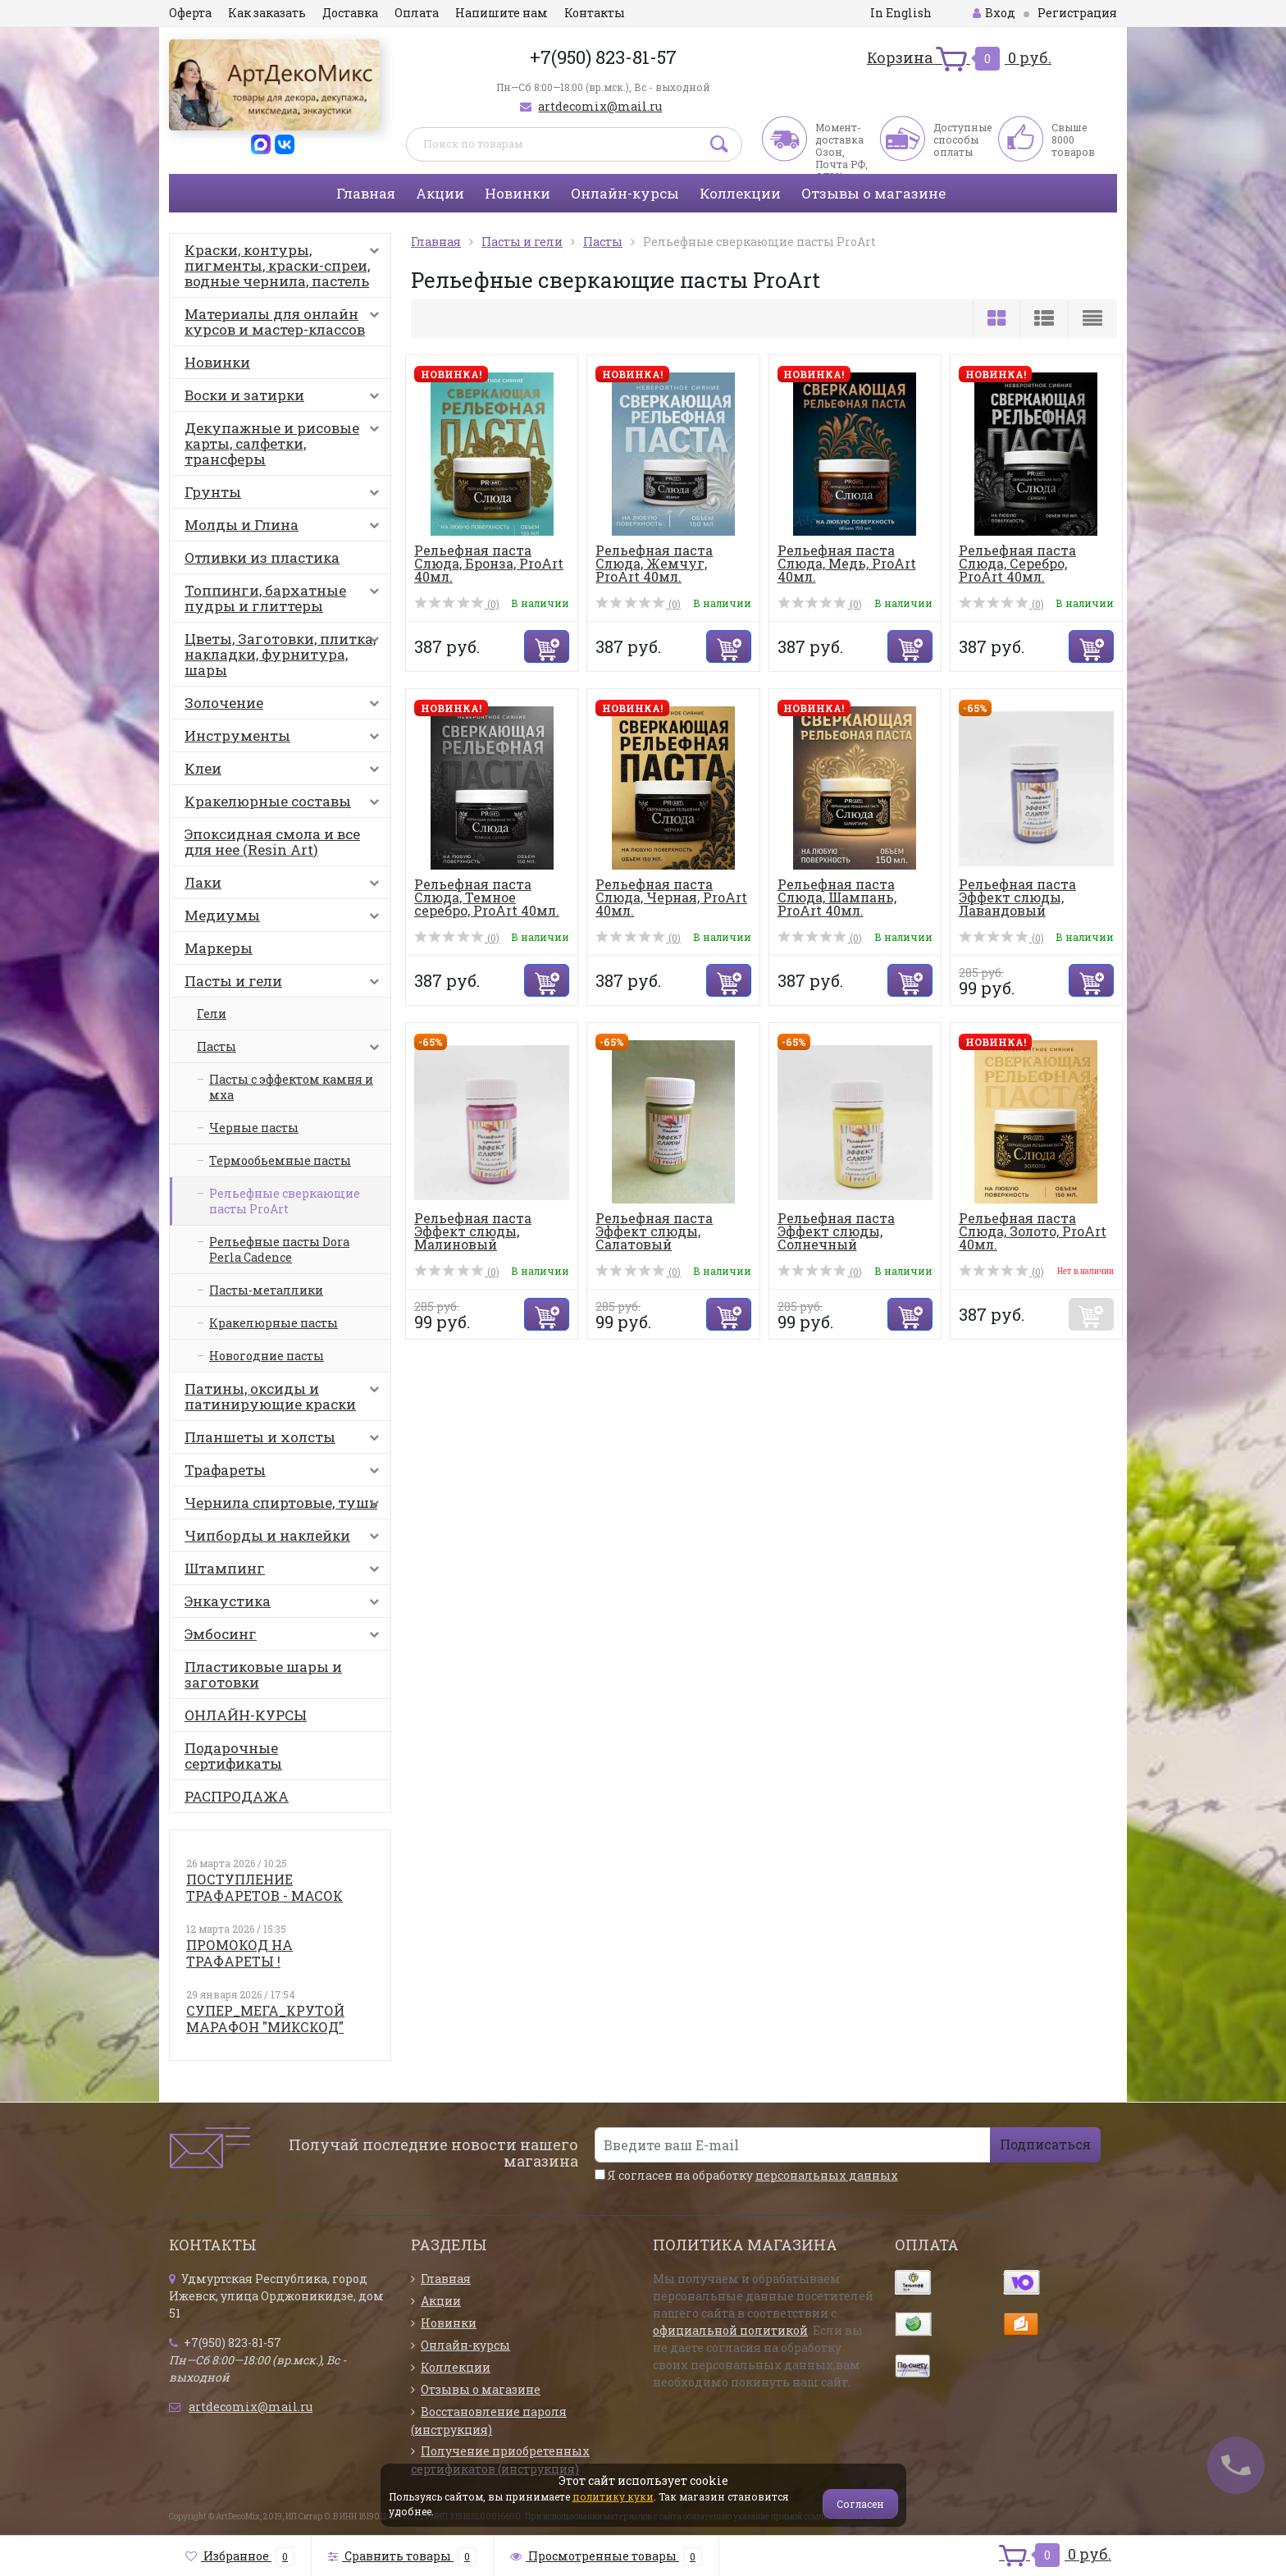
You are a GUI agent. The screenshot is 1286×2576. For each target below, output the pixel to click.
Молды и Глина (285, 528)
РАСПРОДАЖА (237, 1796)
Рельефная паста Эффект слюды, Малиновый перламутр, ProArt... (482, 1237)
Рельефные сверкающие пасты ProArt (284, 1201)
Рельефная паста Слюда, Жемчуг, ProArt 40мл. (654, 563)
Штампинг (285, 1572)
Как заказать (267, 13)
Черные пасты (254, 1127)
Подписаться (1045, 2144)
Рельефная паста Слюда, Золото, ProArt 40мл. (1032, 1231)
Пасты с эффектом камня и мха (291, 1087)
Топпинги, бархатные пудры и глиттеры (285, 598)
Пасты (291, 1051)
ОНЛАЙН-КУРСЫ (246, 1715)
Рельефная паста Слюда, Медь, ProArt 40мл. (847, 563)
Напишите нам (501, 13)
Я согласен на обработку (746, 2175)
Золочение (285, 706)
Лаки (285, 886)
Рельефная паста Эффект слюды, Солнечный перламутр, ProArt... (846, 1237)
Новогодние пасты (266, 1355)
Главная (365, 193)
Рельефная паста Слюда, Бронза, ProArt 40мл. (488, 563)
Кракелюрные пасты (273, 1323)
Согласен (860, 2503)
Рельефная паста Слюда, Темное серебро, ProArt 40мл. (486, 897)
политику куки (613, 2496)
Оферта (190, 13)
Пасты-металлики (266, 1290)
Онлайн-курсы (625, 193)
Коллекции (740, 193)
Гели (211, 1013)
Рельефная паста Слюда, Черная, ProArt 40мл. (671, 897)
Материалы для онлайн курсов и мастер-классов (285, 321)
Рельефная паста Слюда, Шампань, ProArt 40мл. (837, 897)
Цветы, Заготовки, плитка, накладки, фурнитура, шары (285, 654)
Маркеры (219, 948)
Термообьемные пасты (280, 1160)
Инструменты (285, 739)
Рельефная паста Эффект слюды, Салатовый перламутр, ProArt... (663, 1237)
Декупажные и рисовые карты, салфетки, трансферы (285, 443)
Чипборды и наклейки (285, 1539)
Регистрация (1077, 13)
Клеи (285, 772)
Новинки (517, 193)
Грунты (285, 495)
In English (901, 13)
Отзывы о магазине (873, 193)
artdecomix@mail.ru (600, 106)
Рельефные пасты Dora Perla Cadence (279, 1249)
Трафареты (285, 1473)
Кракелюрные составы (285, 805)
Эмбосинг (285, 1637)
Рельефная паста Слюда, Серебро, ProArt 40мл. (1017, 563)
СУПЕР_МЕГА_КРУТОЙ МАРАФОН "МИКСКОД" (265, 2018)
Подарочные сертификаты (233, 1755)
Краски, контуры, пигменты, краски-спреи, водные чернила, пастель (285, 265)
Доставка (350, 13)
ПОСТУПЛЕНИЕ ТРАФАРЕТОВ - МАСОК (264, 1887)
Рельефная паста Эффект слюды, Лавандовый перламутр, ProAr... (1024, 903)
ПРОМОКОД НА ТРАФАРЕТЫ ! (239, 1953)
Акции (440, 193)
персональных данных (826, 2175)
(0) (456, 603)
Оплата (416, 13)
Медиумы (285, 919)
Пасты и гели (285, 984)
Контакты (594, 13)
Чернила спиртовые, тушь (285, 1506)
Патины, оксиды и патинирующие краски (285, 1396)
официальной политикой (730, 2330)
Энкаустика (285, 1605)
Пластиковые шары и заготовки (263, 1674)
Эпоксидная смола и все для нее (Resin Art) (272, 841)
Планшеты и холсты (285, 1440)
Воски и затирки (285, 399)
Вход (994, 13)
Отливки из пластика (262, 557)
